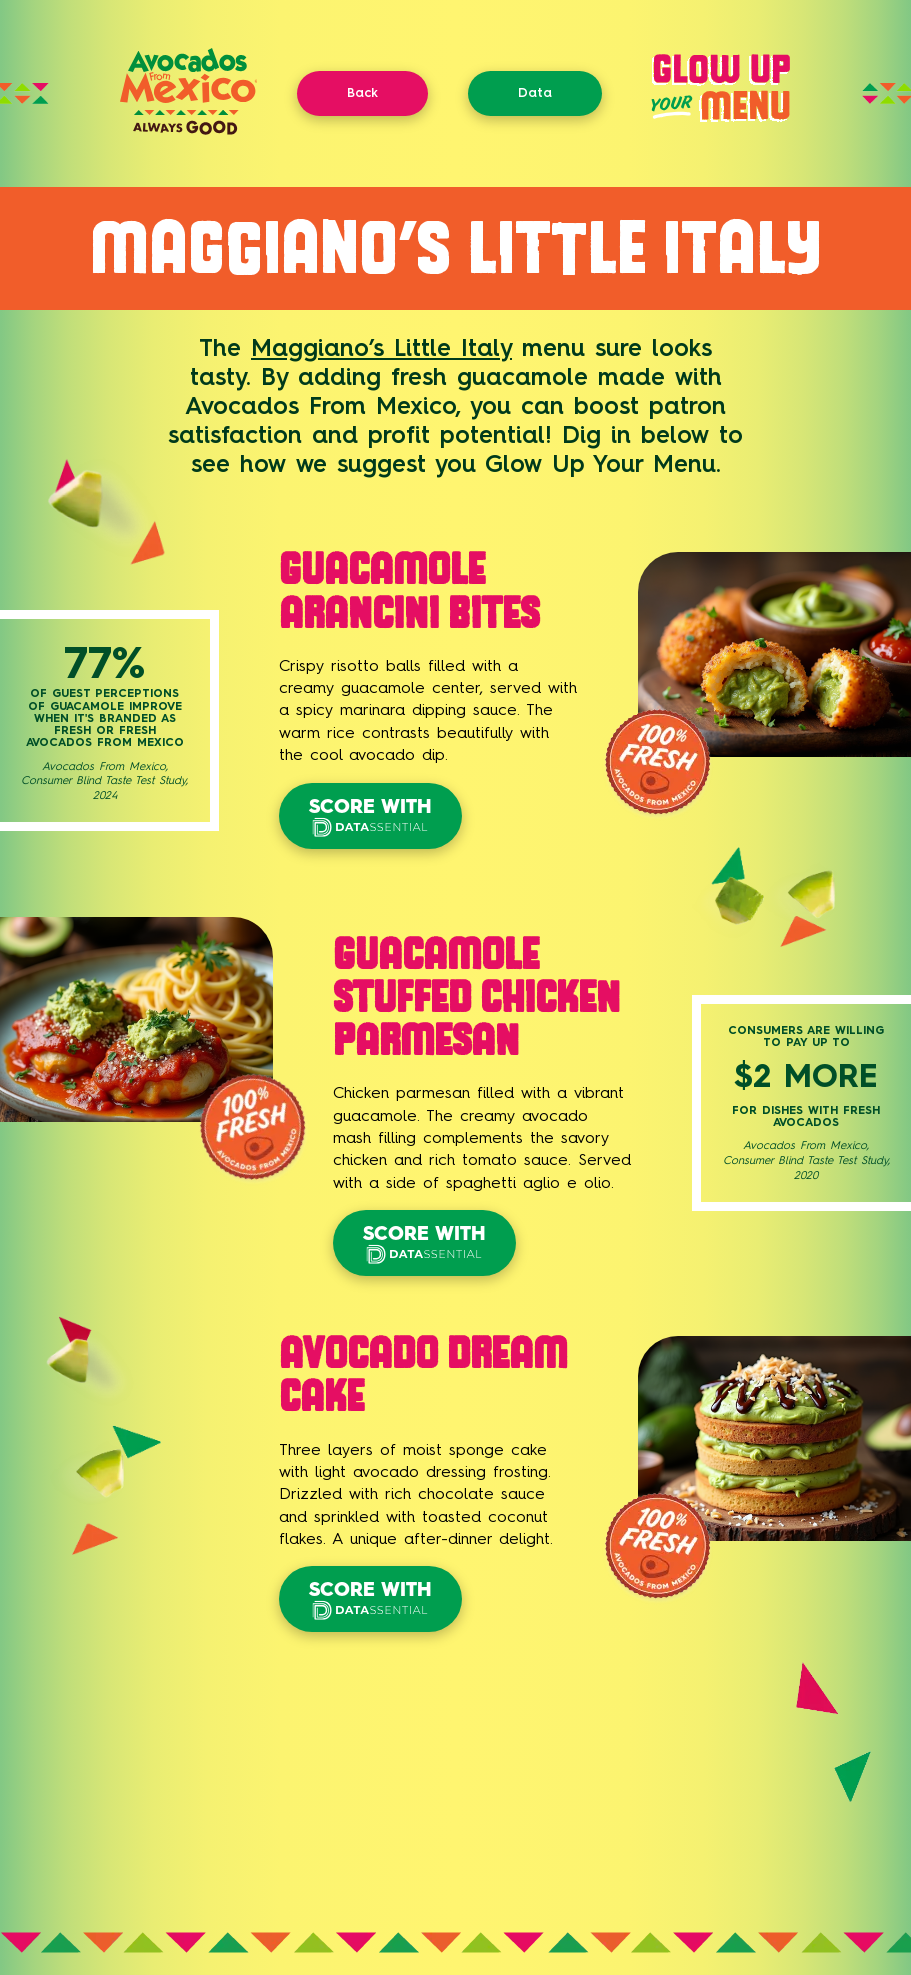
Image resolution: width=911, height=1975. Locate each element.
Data (535, 92)
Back (362, 92)
